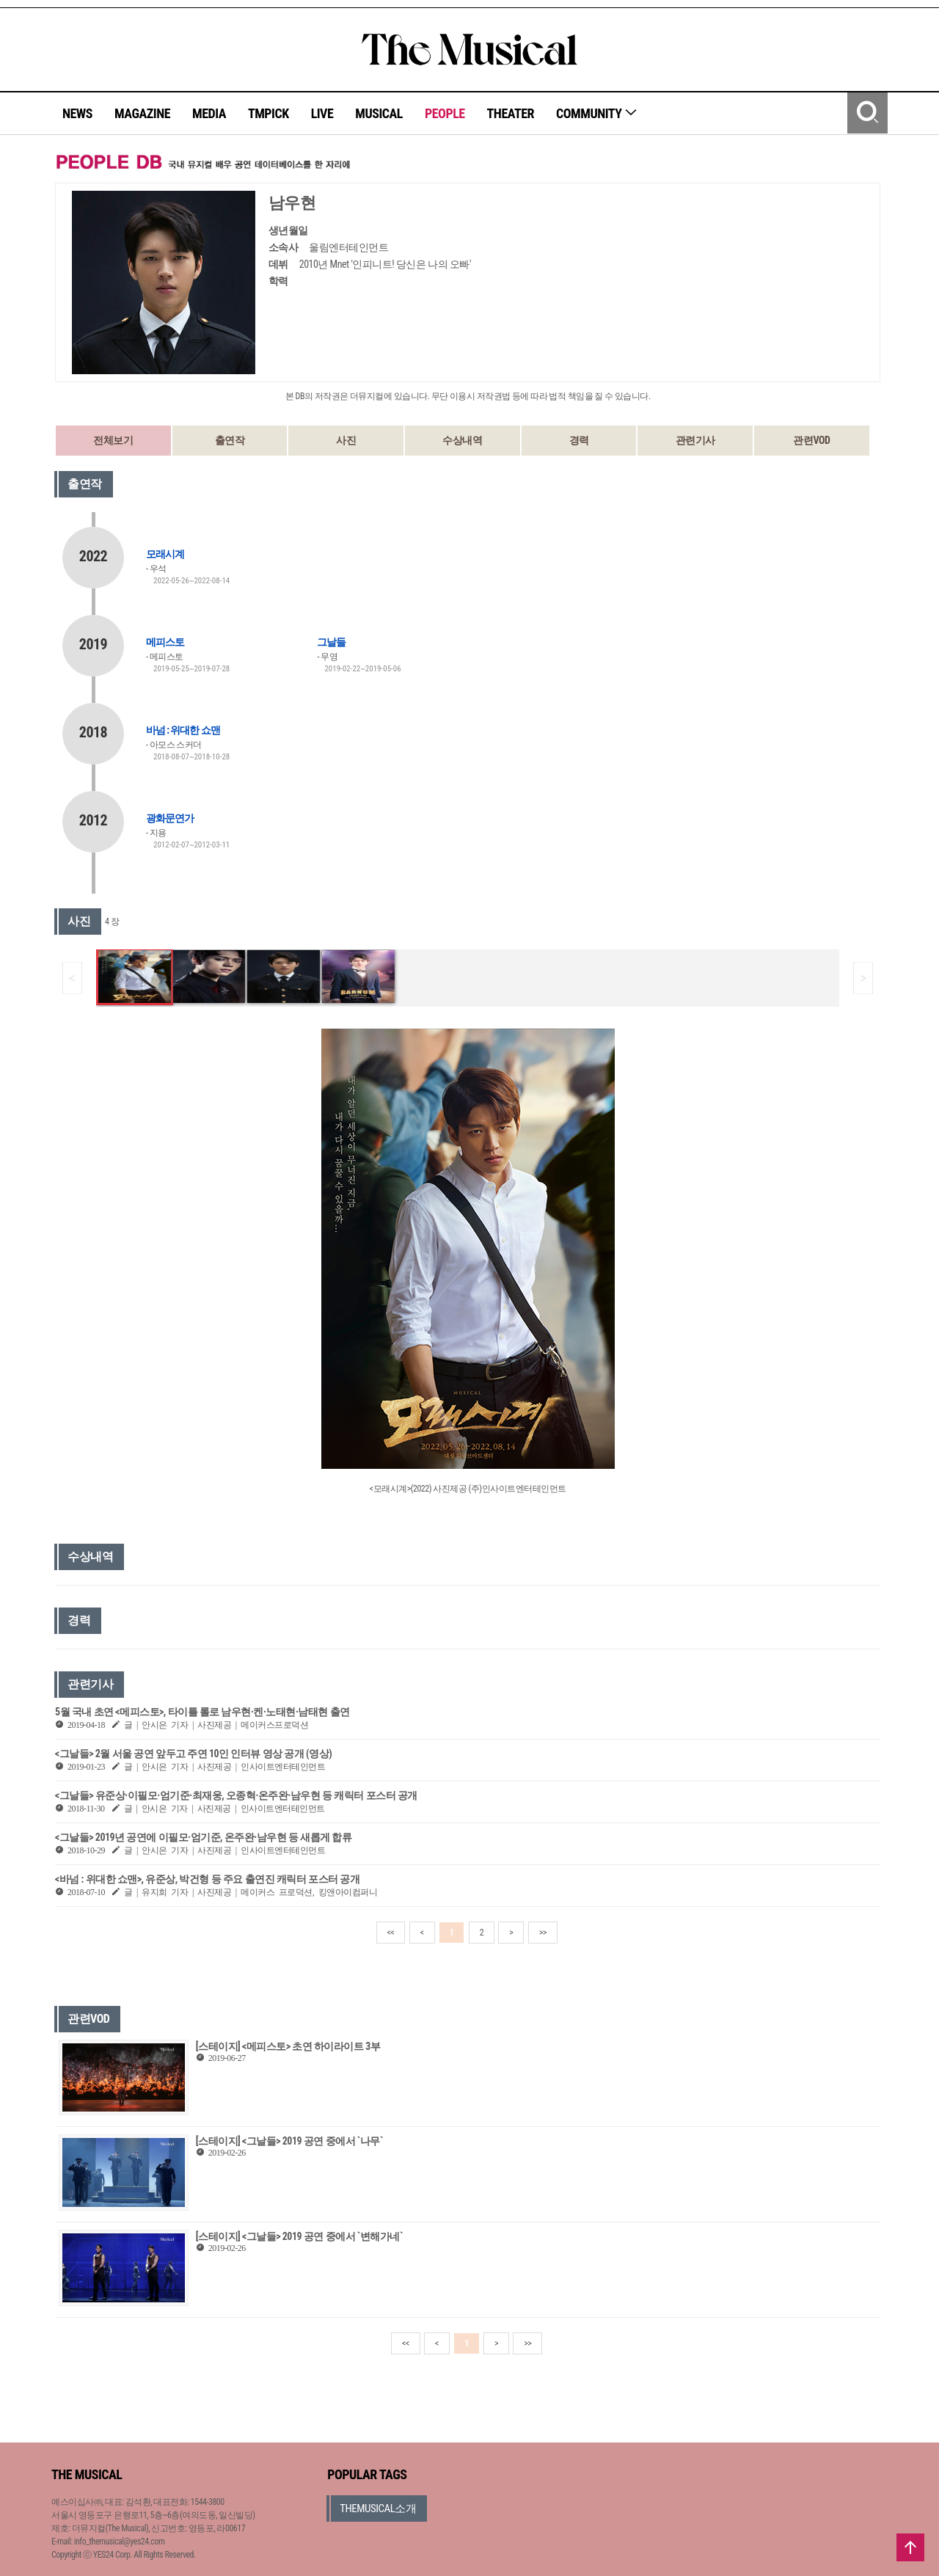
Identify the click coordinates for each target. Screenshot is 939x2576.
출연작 (230, 440)
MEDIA (209, 113)
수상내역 (462, 440)
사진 (346, 440)
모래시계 (165, 554)
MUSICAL (379, 113)
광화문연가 (170, 818)
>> (543, 1932)
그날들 (331, 642)
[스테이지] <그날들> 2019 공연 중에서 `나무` (289, 2141)
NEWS (77, 113)
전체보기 (113, 440)
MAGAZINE (142, 113)
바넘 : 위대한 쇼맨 (183, 730)
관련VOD (811, 440)
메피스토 (165, 642)
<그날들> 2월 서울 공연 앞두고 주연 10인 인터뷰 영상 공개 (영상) (193, 1753)
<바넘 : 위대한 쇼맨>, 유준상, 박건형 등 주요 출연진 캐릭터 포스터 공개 (207, 1879)
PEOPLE (445, 113)
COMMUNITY (596, 113)
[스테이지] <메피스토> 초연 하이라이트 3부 (288, 2046)
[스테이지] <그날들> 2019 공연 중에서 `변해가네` (299, 2236)
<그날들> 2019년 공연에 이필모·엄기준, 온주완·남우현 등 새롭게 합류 (203, 1837)
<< (391, 1932)
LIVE (322, 113)
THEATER (510, 113)
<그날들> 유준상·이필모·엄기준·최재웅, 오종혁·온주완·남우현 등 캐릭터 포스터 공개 (236, 1795)
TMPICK (268, 113)
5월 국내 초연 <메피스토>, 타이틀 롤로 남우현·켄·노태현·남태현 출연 (202, 1712)
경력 (579, 440)
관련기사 (695, 440)
